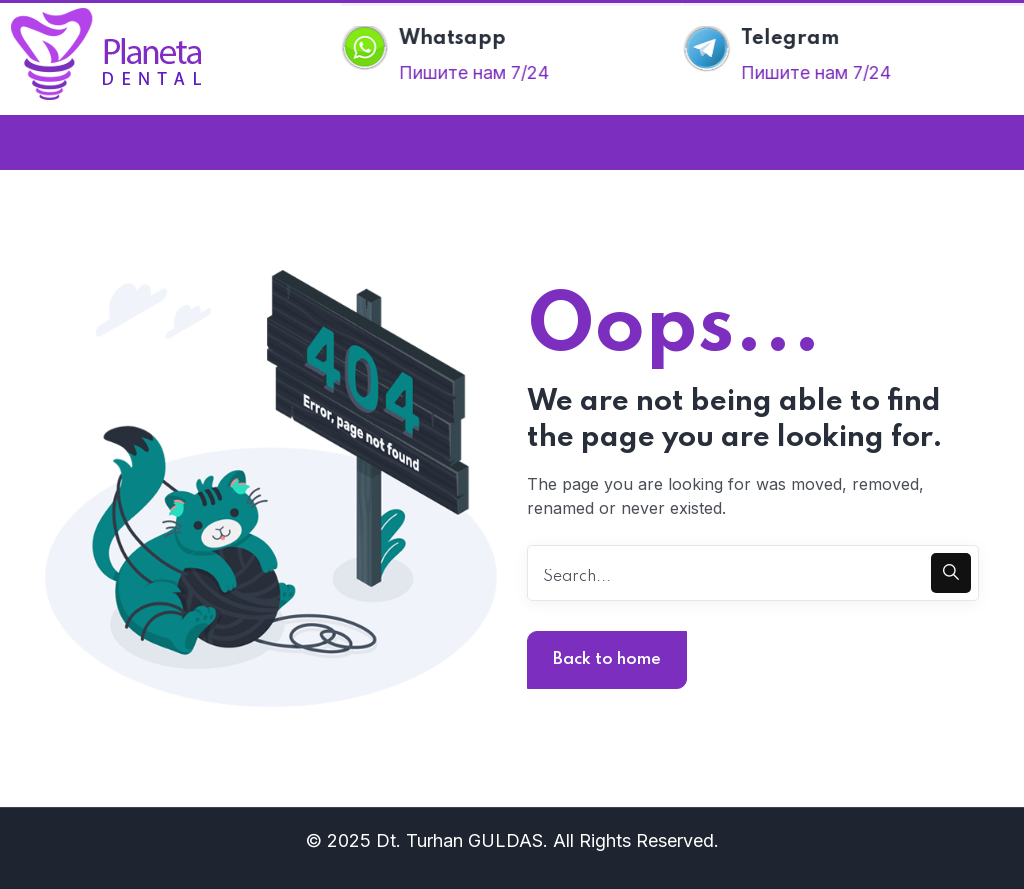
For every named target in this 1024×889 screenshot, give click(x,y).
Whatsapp (454, 39)
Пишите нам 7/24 (476, 72)
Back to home (607, 659)
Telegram (792, 39)
